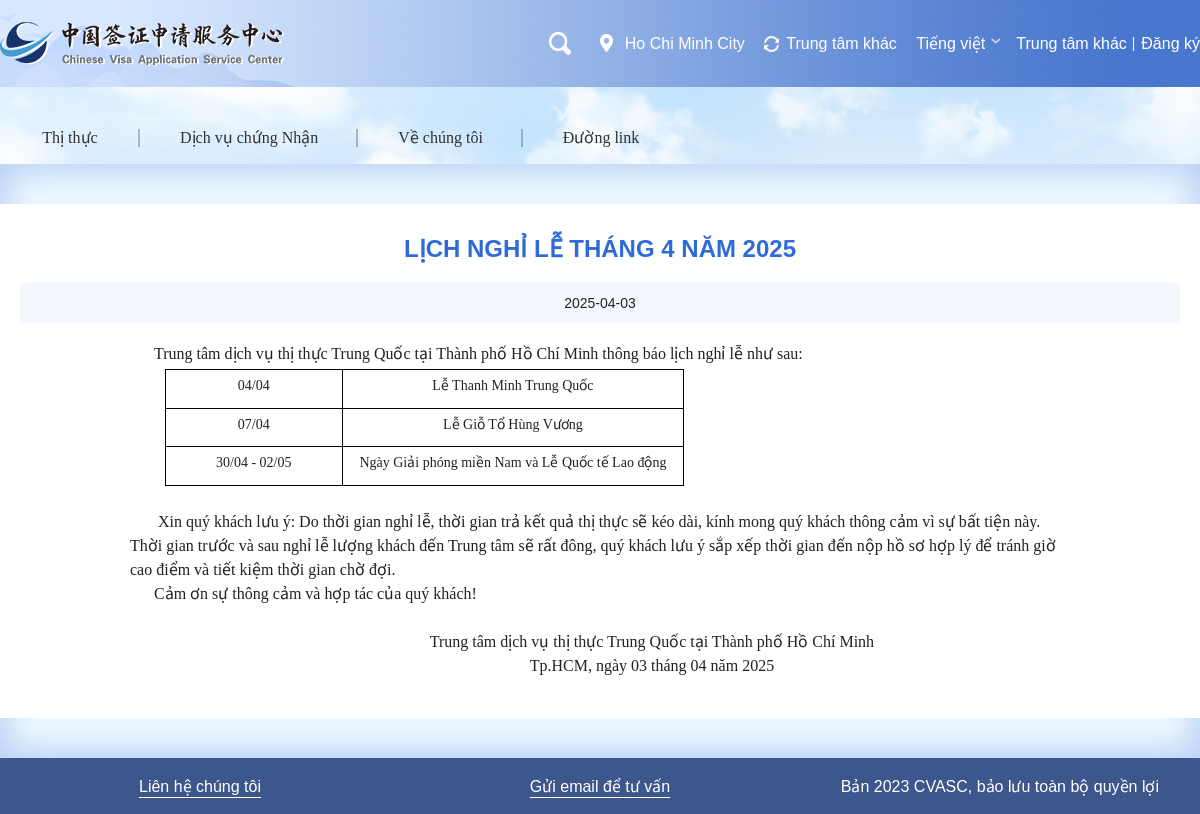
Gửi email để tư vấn (600, 786)
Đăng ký (1170, 43)
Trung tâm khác (841, 43)
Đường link (601, 137)
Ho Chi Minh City (685, 43)
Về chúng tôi (440, 137)
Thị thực (69, 137)
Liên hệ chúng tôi (200, 786)
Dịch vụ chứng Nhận (249, 137)
